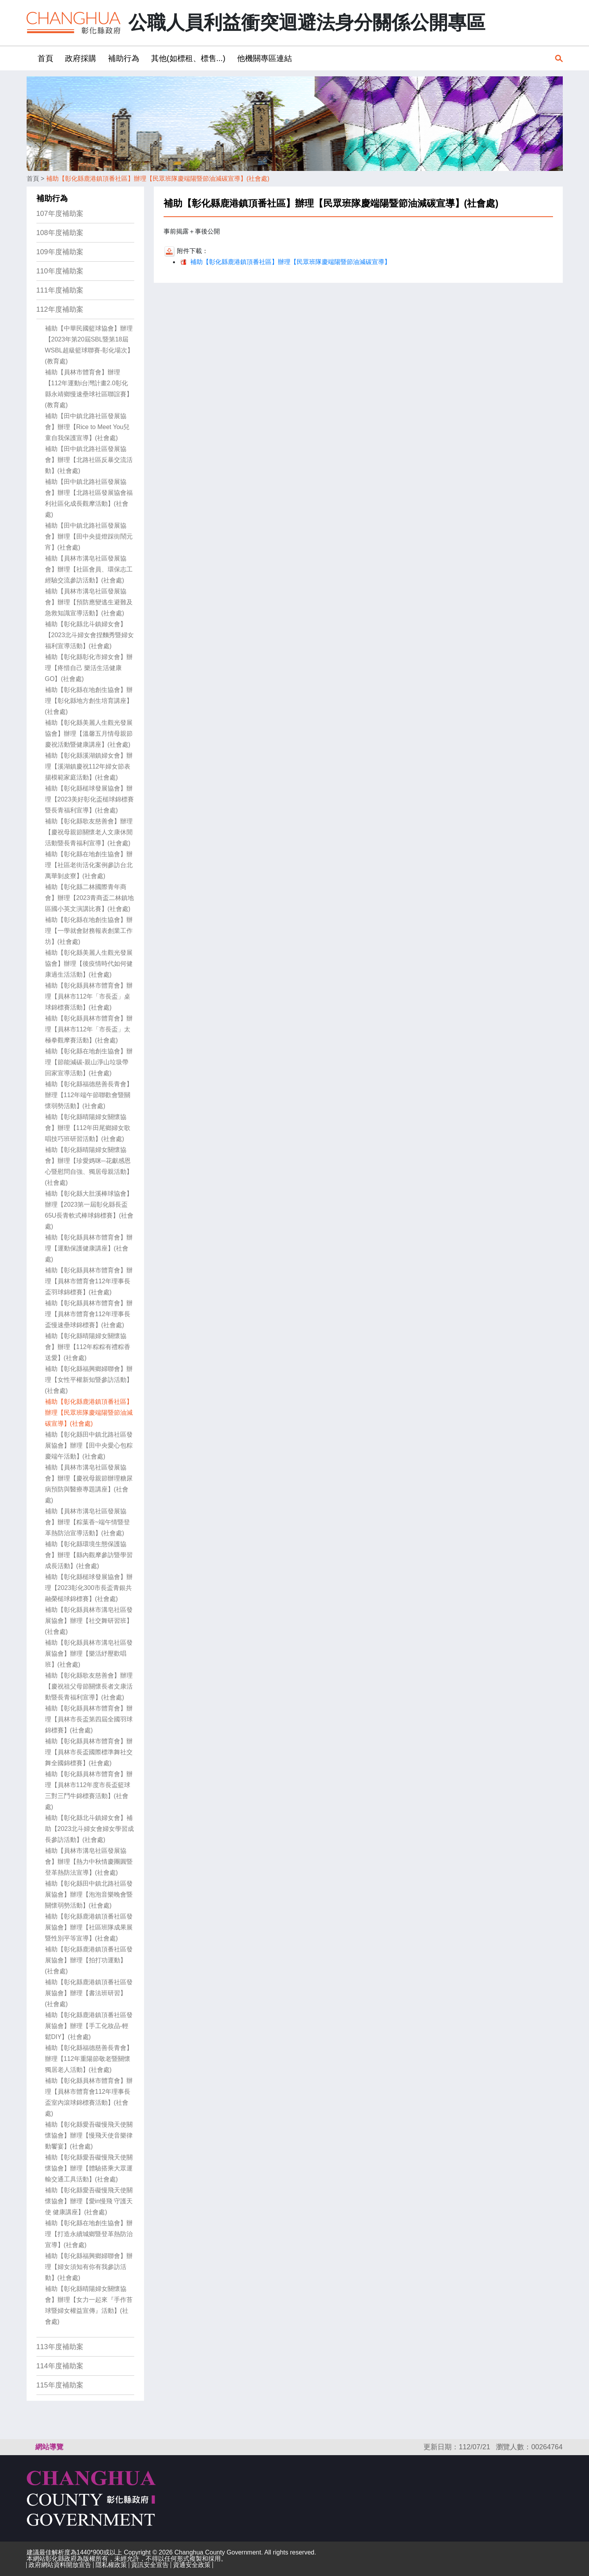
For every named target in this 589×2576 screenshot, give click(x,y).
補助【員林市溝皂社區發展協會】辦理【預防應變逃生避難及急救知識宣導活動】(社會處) (89, 602)
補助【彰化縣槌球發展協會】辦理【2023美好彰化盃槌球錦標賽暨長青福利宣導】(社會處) (89, 799)
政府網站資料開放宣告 (60, 2565)
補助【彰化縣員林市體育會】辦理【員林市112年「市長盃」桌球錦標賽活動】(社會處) (89, 996)
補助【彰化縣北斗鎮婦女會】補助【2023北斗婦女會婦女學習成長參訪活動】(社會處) (89, 1828)
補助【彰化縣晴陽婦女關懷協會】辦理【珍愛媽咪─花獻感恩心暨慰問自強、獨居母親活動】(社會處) (89, 1166)
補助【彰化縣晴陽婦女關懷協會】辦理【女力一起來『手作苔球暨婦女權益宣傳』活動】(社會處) (89, 2305)
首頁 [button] (45, 58)
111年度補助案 (59, 290)
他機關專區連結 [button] (264, 58)
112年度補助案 (59, 309)
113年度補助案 (59, 2347)
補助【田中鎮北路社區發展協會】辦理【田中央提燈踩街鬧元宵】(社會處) (89, 536)
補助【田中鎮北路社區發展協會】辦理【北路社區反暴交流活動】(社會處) (89, 460)
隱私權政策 (111, 2565)
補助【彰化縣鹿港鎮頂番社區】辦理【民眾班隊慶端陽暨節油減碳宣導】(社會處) (158, 178)
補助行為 (52, 198)
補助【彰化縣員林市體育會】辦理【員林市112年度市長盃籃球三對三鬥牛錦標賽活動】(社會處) (89, 1790)
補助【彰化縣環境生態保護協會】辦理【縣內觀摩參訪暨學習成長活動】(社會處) (89, 1555)
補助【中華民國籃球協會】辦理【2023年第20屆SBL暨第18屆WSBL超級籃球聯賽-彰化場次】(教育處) (89, 345)
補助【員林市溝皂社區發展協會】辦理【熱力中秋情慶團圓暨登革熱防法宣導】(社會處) (89, 1861)
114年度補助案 (59, 2366)
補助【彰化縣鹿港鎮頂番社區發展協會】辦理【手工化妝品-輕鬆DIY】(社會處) (89, 2026)
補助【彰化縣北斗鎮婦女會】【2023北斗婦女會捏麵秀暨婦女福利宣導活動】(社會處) (89, 635)
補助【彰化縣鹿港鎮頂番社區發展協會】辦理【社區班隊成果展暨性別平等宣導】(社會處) (89, 1927)
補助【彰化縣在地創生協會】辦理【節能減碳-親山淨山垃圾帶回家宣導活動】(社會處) (89, 1062)
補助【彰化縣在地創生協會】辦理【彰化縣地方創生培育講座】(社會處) (89, 700)
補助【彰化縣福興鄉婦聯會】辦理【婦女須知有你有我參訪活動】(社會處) (89, 2267)
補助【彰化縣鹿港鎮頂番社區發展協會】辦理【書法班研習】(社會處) (89, 1993)
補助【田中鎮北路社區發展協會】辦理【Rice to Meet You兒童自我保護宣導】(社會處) (87, 427)
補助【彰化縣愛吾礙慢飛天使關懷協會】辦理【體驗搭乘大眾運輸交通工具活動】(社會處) (89, 2168)
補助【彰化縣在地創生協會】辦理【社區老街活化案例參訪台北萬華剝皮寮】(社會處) (89, 865)
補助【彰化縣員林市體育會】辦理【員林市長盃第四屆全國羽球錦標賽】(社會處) (89, 1719)
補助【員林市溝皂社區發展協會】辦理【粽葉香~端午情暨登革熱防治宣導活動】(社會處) (87, 1522)
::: (29, 58)
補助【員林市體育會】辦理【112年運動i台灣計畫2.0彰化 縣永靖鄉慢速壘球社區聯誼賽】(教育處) (89, 388)
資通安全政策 (192, 2565)
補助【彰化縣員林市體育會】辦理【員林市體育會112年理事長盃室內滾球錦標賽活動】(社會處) (89, 2097)
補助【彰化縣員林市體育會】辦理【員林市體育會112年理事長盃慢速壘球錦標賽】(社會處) (89, 1314)
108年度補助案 (59, 233)
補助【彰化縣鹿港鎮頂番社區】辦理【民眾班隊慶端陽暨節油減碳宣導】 (290, 262)
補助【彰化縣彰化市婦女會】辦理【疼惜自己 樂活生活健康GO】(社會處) (89, 668)
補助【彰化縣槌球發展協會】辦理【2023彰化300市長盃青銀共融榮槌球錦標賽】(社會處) (89, 1588)
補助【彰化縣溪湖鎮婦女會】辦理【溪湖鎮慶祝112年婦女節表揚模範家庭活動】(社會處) (89, 766)
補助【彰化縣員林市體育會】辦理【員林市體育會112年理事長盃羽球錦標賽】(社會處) (89, 1281)
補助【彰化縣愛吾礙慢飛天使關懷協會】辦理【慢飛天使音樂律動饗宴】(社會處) (89, 2135)
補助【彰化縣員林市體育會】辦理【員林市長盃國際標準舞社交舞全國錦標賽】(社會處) (89, 1752)
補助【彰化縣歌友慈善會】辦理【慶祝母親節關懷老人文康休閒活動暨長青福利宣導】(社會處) (89, 832)
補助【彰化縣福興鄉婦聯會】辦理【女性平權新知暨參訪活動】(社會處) (89, 1379)
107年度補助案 (59, 213)
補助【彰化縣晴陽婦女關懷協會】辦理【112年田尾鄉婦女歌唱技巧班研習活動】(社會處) (88, 1128)
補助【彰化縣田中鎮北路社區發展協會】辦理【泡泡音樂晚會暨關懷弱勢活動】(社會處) (89, 1894)
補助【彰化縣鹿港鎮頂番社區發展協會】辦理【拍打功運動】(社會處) (89, 1960)
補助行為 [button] (123, 58)
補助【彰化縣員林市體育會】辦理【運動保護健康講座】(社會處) (89, 1248)
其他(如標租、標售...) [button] (188, 58)
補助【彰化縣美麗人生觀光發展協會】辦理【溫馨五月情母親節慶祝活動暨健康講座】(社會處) (89, 733)
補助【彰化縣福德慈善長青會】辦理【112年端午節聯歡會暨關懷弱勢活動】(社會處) (89, 1095)
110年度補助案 (59, 271)
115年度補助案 (59, 2385)
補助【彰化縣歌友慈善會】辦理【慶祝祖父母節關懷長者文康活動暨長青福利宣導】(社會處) (89, 1686)
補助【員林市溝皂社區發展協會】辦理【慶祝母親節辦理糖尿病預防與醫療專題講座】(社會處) (89, 1484)
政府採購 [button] (80, 58)
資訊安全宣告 (150, 2565)
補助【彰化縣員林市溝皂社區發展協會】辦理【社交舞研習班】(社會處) (89, 1620)
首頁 (33, 178)
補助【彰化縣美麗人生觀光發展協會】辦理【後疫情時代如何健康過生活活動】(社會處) (89, 963)
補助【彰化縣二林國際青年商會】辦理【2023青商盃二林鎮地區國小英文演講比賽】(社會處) (89, 898)
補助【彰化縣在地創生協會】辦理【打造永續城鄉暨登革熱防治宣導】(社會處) (89, 2234)
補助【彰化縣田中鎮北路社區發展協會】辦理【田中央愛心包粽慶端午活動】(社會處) (89, 1445)
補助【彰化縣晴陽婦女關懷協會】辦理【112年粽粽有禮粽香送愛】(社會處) (88, 1347)
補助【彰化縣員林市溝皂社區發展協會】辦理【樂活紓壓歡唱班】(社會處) (89, 1653)
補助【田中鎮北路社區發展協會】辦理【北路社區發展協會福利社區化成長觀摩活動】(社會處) (89, 498)
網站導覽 (49, 2447)
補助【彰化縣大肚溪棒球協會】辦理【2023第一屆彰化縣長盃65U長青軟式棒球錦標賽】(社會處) (89, 1210)
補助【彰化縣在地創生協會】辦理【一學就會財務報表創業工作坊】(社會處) (89, 930)
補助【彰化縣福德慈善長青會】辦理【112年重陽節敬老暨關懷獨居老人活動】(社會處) (89, 2058)
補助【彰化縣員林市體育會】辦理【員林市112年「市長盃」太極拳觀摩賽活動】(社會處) (89, 1029)
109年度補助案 (59, 252)
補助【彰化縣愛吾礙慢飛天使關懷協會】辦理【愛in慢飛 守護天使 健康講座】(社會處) (89, 2201)
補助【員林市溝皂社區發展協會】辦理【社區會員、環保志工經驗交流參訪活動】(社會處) (89, 569)
